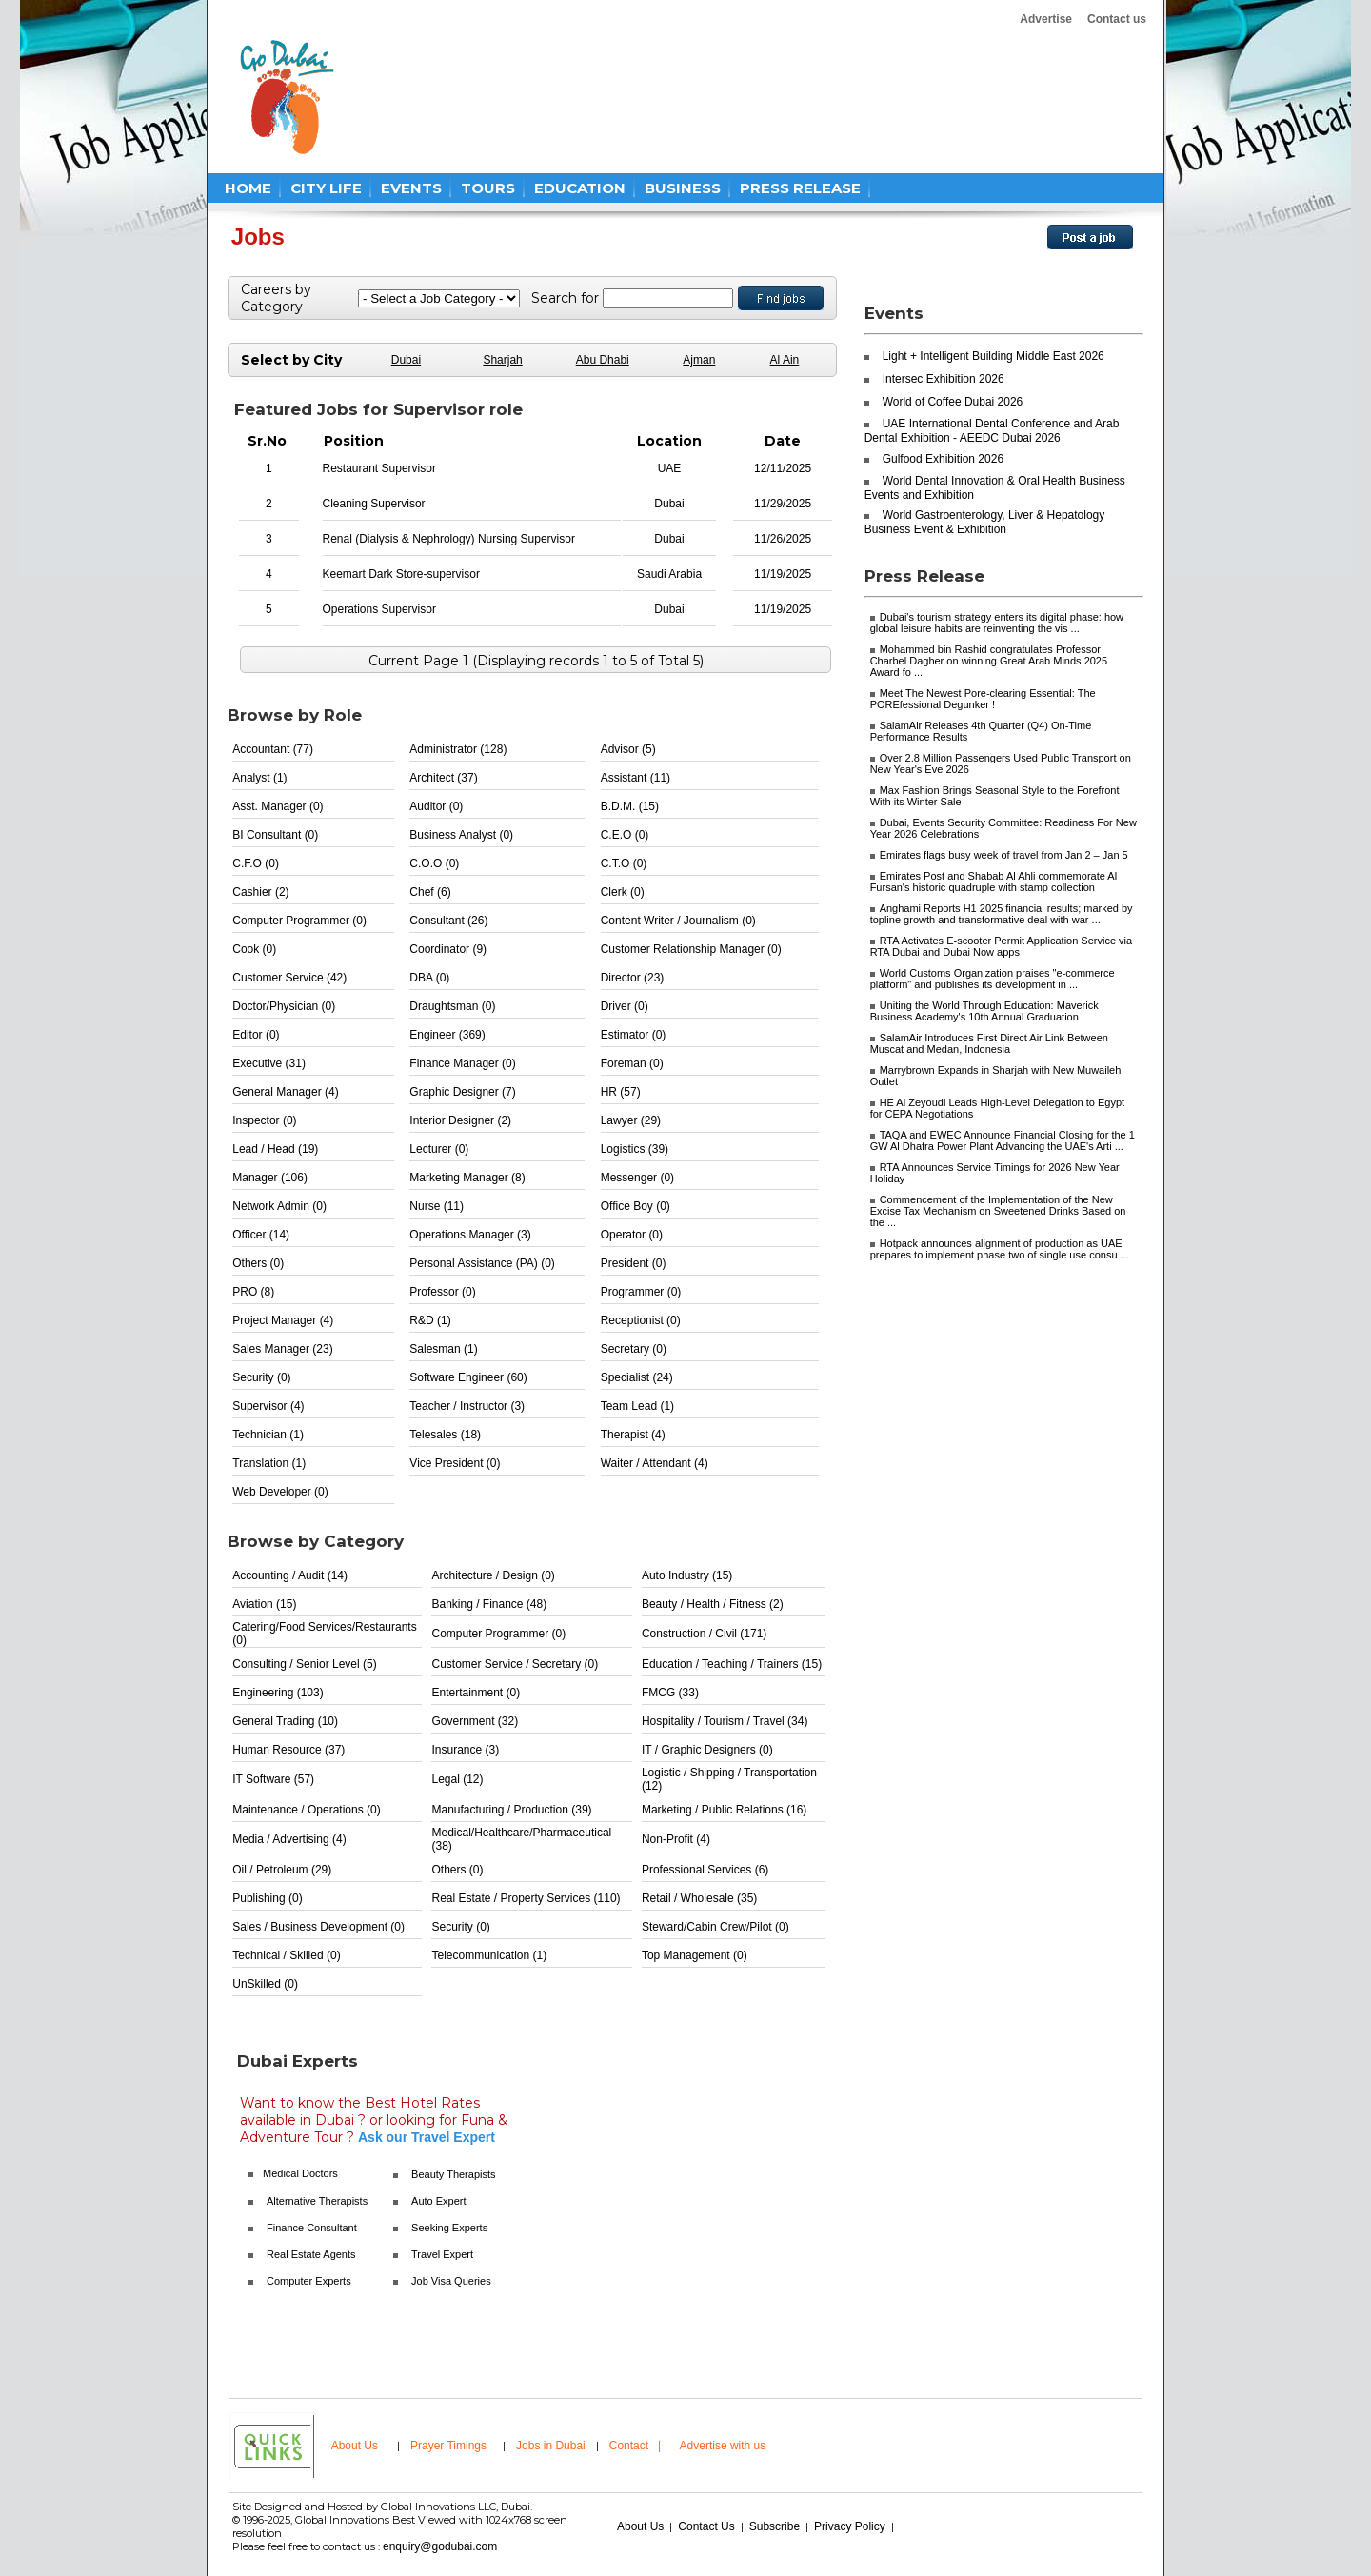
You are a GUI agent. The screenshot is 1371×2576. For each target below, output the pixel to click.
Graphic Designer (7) (462, 1092)
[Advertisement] (716, 97)
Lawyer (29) (631, 1120)
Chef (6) (429, 892)
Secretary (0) (633, 1349)
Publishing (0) (267, 1898)
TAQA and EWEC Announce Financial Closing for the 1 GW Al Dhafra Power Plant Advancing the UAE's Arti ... (1002, 1140)
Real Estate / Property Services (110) (525, 1898)
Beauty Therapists (453, 2174)
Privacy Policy (849, 2526)
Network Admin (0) (279, 1206)
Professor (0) (442, 1291)
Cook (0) (254, 949)
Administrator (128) (458, 749)
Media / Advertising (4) (289, 1839)
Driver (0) (624, 1006)
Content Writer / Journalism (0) (678, 920)
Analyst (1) (259, 777)
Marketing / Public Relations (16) (724, 1809)
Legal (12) (457, 1779)
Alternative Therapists (317, 2201)
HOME (248, 188)
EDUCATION (580, 188)
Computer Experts (309, 2281)
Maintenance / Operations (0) (306, 1809)
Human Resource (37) (288, 1749)
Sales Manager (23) (282, 1349)
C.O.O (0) (434, 863)
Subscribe (774, 2526)
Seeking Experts (449, 2227)
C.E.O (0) (625, 835)
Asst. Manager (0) (277, 806)
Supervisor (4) (268, 1406)
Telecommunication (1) (488, 1955)
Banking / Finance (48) (488, 1604)
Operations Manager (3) (469, 1234)
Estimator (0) (633, 1034)
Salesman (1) (443, 1349)
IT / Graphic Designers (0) (707, 1749)
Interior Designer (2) (460, 1120)
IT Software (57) (273, 1779)
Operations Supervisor (379, 609)
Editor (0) (255, 1034)
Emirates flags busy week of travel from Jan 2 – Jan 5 (1004, 855)
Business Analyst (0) (461, 835)
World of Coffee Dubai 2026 (953, 401)
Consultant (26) (448, 920)
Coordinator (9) (448, 949)
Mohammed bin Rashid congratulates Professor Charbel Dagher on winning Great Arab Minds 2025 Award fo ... (988, 661)
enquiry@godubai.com (440, 2546)
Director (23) (633, 977)
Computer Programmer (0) (299, 920)
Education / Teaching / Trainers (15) (732, 1664)
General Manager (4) (285, 1092)
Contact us (1116, 19)
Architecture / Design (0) (492, 1575)
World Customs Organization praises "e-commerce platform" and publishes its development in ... (992, 978)
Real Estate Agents (311, 2254)
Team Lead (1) (637, 1406)
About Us (354, 2445)
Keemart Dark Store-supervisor (401, 574)
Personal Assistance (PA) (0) (482, 1263)
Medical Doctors (300, 2173)
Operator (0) (632, 1234)
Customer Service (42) (289, 977)
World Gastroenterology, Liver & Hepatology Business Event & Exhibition (984, 522)
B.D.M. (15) (630, 806)
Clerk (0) (623, 892)
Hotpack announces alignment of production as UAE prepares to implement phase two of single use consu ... (999, 1249)
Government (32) (474, 1721)
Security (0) (261, 1377)
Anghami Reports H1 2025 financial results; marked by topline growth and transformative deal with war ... (1001, 913)
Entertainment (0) (475, 1692)
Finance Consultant (312, 2227)
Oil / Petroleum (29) (281, 1869)
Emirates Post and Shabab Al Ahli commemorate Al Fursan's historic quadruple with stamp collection (993, 881)
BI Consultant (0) (275, 835)
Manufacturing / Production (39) (511, 1809)
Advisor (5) (628, 749)
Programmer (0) (641, 1291)
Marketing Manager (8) (467, 1177)
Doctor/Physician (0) (283, 1006)
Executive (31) (269, 1063)
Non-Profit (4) (676, 1839)
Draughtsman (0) (452, 1006)
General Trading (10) (285, 1721)
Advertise (1046, 19)
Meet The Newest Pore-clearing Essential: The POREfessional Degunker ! (983, 698)
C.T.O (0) (624, 863)
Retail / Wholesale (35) (699, 1898)
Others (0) (258, 1263)
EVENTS (411, 188)
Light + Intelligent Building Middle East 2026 (993, 356)
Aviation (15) (264, 1604)
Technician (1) (268, 1434)
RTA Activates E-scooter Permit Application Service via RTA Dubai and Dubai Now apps (1001, 946)
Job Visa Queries (451, 2281)
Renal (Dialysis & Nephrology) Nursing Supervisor (449, 538)
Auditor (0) (436, 806)
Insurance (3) (465, 1749)
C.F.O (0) (255, 863)
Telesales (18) (445, 1434)
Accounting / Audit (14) (290, 1575)
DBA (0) (429, 977)
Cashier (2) (260, 892)
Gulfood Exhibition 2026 (943, 459)
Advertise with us (723, 2445)
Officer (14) (260, 1234)
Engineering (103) (277, 1692)
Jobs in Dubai (551, 2445)
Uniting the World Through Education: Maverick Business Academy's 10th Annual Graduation (984, 1011)
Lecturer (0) (438, 1149)
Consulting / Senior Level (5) (304, 1664)
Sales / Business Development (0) (318, 1926)
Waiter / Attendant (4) (654, 1463)
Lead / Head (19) (275, 1149)
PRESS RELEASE (800, 188)
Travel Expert (442, 2254)
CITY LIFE (326, 188)
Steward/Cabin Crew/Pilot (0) (715, 1926)
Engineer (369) (447, 1034)
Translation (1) (269, 1463)
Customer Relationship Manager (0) (691, 949)
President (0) (633, 1263)
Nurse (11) (436, 1206)
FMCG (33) (670, 1692)
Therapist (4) (633, 1434)
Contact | (637, 2445)
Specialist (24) (637, 1377)
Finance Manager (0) (462, 1063)
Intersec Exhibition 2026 (943, 379)
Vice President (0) (454, 1463)
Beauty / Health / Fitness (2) (713, 1604)
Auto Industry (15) (687, 1575)
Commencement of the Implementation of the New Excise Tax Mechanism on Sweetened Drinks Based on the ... (998, 1211)
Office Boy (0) (635, 1206)
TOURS (488, 188)
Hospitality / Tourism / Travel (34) (725, 1721)
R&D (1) (429, 1320)
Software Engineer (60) (468, 1377)
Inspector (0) (264, 1120)
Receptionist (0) (641, 1320)
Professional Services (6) (705, 1869)
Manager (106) (270, 1177)
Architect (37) (443, 777)
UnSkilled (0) (265, 1984)
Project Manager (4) (282, 1320)
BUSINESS (683, 188)
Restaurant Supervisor (379, 468)
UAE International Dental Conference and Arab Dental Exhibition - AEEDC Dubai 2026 (992, 431)
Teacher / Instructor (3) (467, 1406)
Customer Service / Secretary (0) (514, 1664)
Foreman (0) (632, 1063)
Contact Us (706, 2526)
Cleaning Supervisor (374, 503)
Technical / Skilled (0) (286, 1955)
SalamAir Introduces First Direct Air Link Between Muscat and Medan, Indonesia (989, 1043)
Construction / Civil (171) (704, 1633)
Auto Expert (438, 2201)
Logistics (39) (634, 1149)
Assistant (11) (635, 777)
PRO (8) (253, 1291)
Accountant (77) (272, 749)
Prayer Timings (448, 2445)
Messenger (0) (637, 1177)
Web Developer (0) (280, 1491)
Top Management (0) (694, 1955)
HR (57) (621, 1092)
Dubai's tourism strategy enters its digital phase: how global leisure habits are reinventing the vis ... (996, 622)
